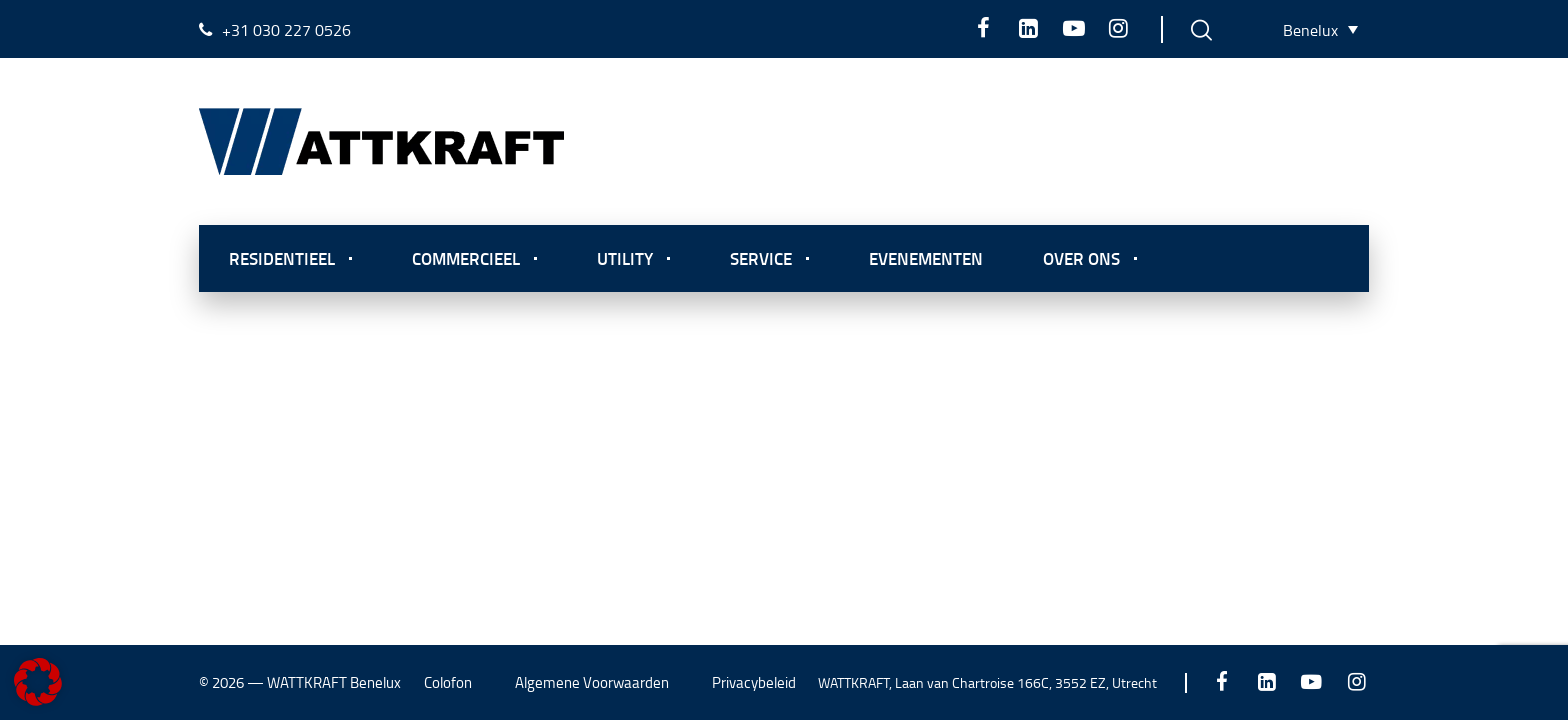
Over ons (1081, 258)
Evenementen (926, 258)
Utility (625, 258)
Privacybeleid (754, 682)
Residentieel (282, 258)
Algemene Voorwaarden (592, 682)
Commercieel (466, 258)
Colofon (448, 682)
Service (761, 258)
